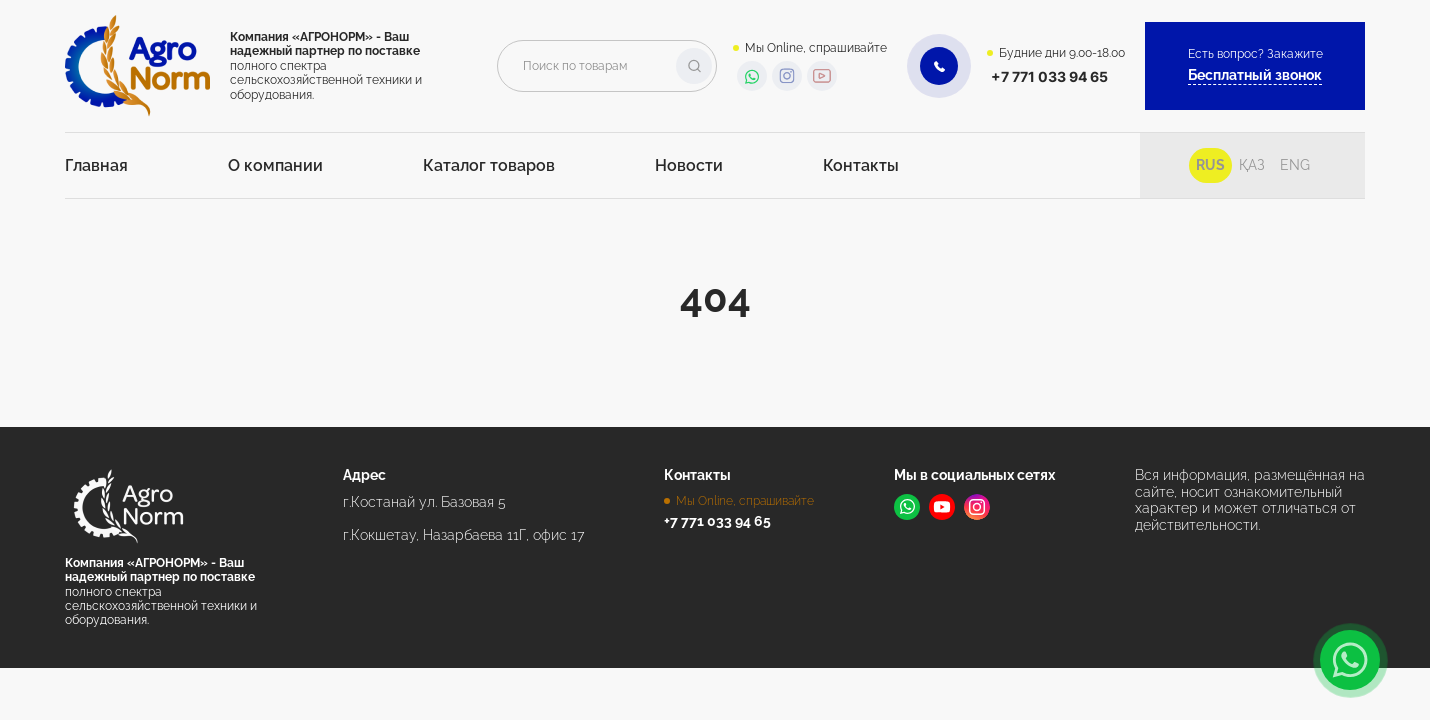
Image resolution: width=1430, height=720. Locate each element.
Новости (689, 165)
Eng (1295, 165)
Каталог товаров (489, 165)
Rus (1210, 165)
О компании (275, 165)
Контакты (861, 165)
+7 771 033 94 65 (1049, 76)
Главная (96, 165)
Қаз (1252, 165)
